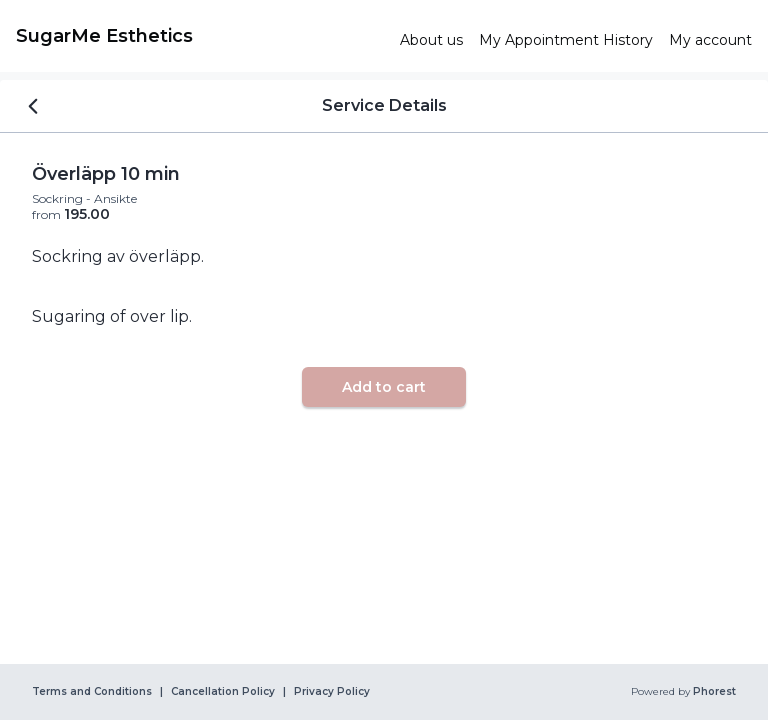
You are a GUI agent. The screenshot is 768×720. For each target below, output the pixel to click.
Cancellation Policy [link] (223, 692)
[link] (200, 36)
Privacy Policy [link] (332, 692)
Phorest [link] (713, 692)
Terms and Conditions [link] (92, 692)
